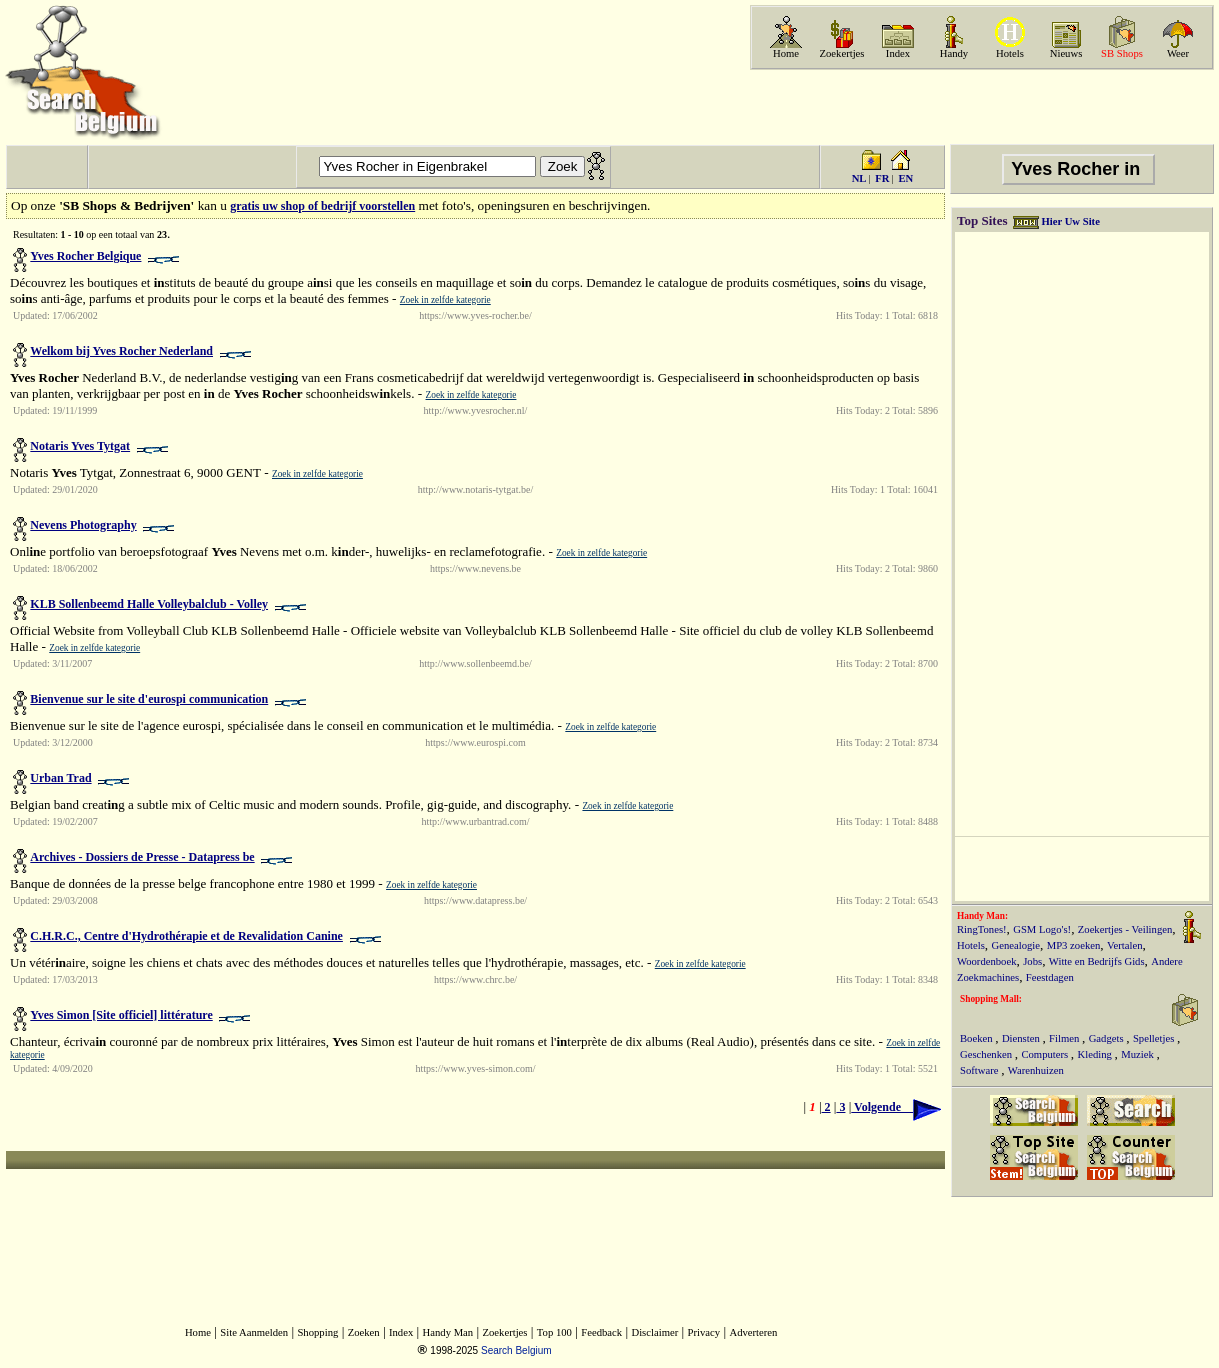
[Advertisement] (980, 107)
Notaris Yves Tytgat (80, 446)
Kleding (1096, 1054)
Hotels (1010, 53)
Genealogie (1016, 945)
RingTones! (982, 929)
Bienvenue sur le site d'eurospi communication (149, 699)
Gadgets (1108, 1038)
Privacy (704, 1332)
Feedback (601, 1332)
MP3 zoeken (1074, 945)
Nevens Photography (83, 525)
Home (786, 53)
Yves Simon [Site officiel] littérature (121, 1015)
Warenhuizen (1036, 1070)
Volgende (896, 1107)
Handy (954, 53)
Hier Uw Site (1070, 221)
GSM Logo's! (1042, 929)
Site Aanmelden (254, 1332)
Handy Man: (982, 916)
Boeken (977, 1038)
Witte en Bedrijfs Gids (1097, 961)
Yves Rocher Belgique (85, 256)
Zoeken (364, 1332)
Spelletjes (1155, 1038)
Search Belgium (516, 1350)
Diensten (1022, 1038)
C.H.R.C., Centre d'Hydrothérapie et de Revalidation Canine (186, 936)
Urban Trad (60, 778)
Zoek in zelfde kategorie (445, 300)
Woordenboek (987, 961)
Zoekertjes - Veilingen (1125, 929)
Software (980, 1070)
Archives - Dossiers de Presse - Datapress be (142, 857)
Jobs (1032, 961)
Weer (1178, 53)
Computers (1045, 1054)
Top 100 (554, 1332)
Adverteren (753, 1332)
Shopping (317, 1332)
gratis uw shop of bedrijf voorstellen (322, 206)
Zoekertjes (842, 53)
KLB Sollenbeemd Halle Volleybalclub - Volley (149, 604)
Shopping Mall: (991, 999)
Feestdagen (1050, 977)
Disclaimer (654, 1332)
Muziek (1138, 1054)
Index (898, 53)
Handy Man (448, 1332)
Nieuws (1066, 53)
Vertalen (1125, 945)
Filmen (1065, 1038)
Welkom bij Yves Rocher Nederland (121, 351)
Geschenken (987, 1054)
